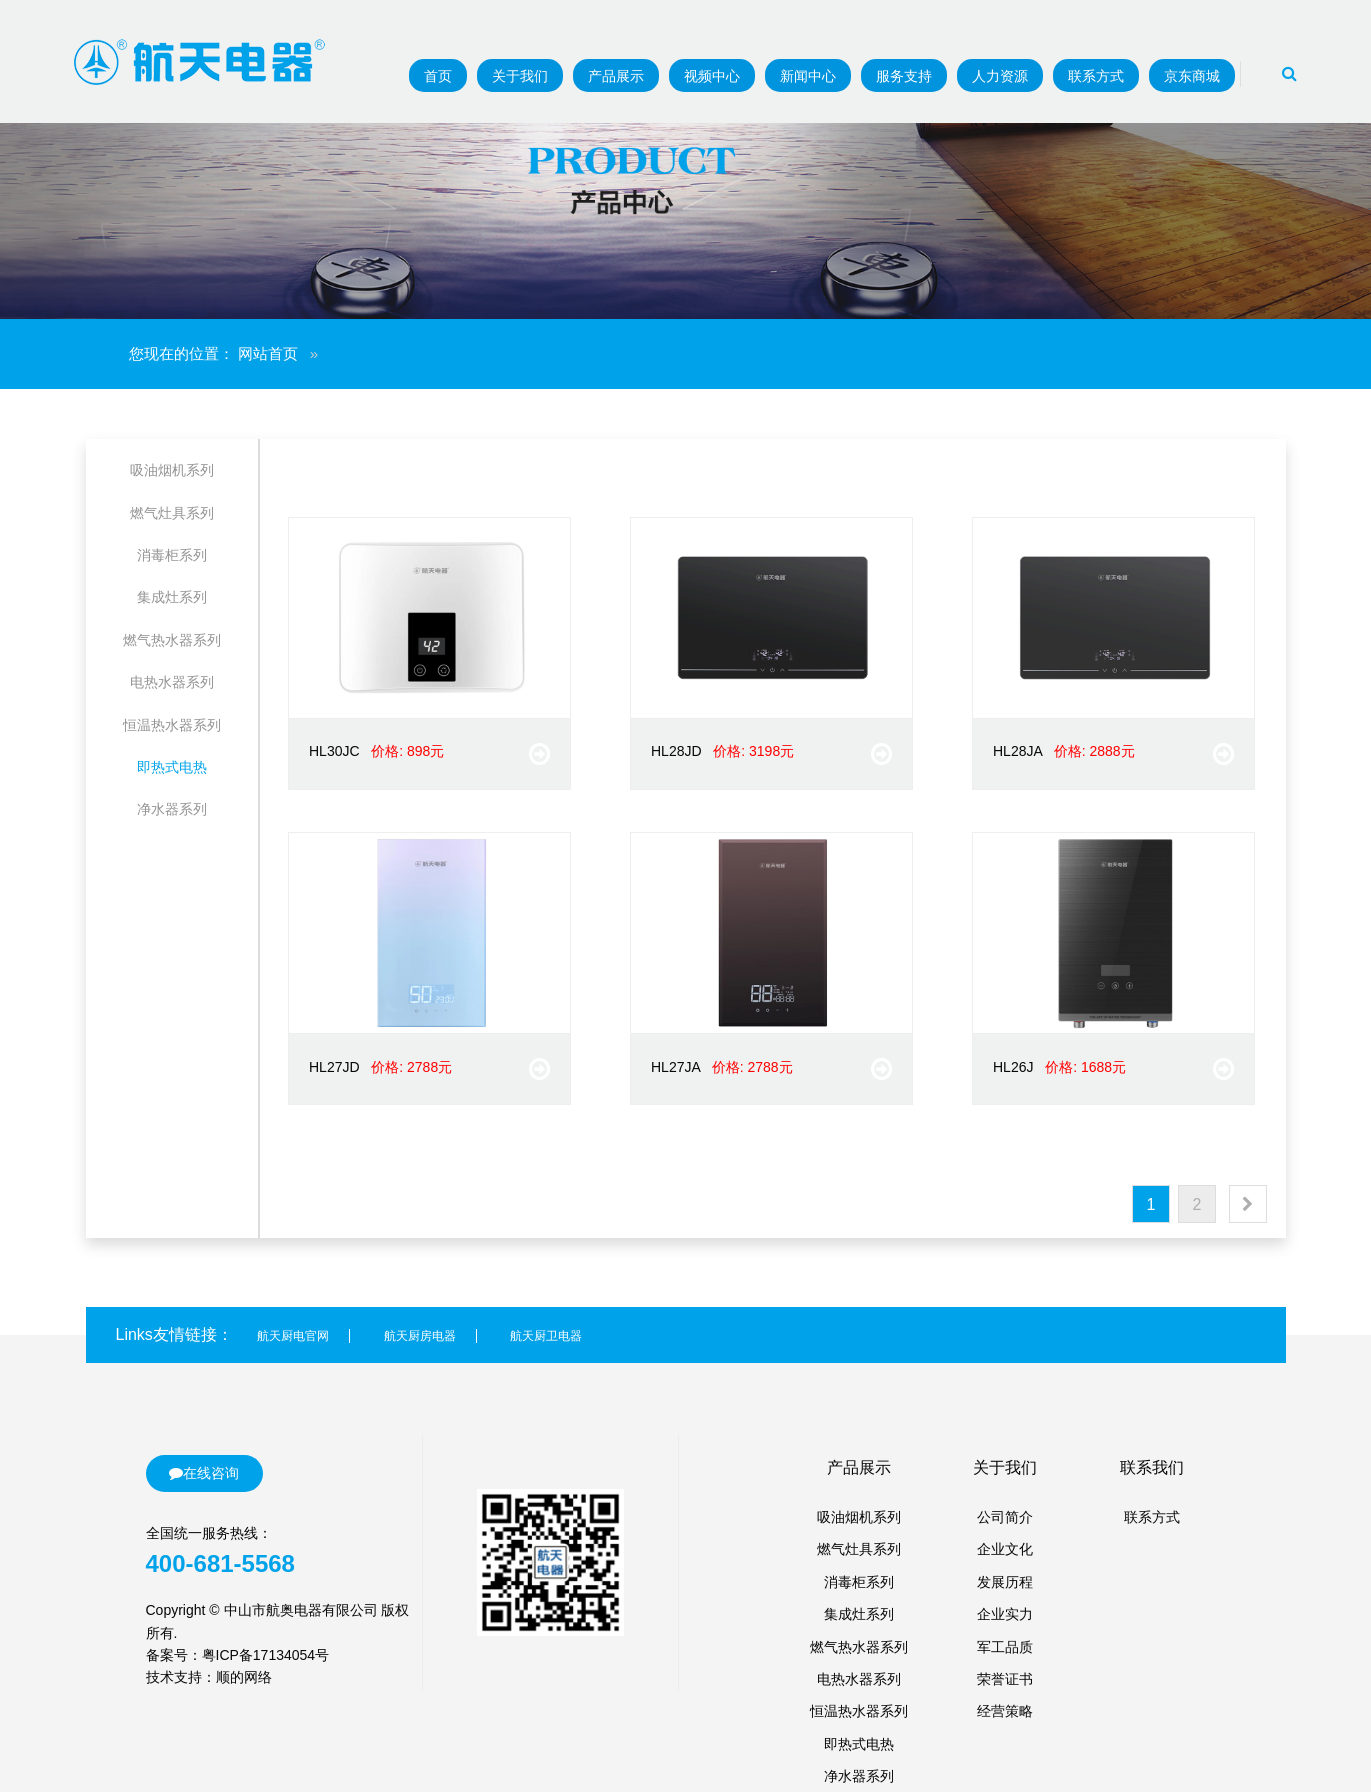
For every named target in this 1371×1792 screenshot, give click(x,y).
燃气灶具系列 (172, 513)
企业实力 (1005, 1614)
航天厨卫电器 (546, 1336)
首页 (438, 76)
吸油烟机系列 (172, 470)
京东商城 (1192, 76)
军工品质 (1005, 1647)
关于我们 (520, 76)
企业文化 (1005, 1549)
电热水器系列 (172, 682)
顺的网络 (244, 1677)
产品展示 (616, 76)
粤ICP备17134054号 (266, 1655)
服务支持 (904, 76)
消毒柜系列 (172, 555)
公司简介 (1005, 1517)
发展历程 (1005, 1582)
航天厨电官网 (293, 1336)
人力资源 (1000, 76)
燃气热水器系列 (172, 640)
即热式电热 (172, 767)
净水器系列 (172, 809)
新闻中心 (808, 76)
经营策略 (1005, 1711)
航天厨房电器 (420, 1336)
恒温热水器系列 (172, 725)
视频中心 (712, 76)
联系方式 (1096, 76)
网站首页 (268, 353)
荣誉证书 (1005, 1679)
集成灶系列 (172, 597)
